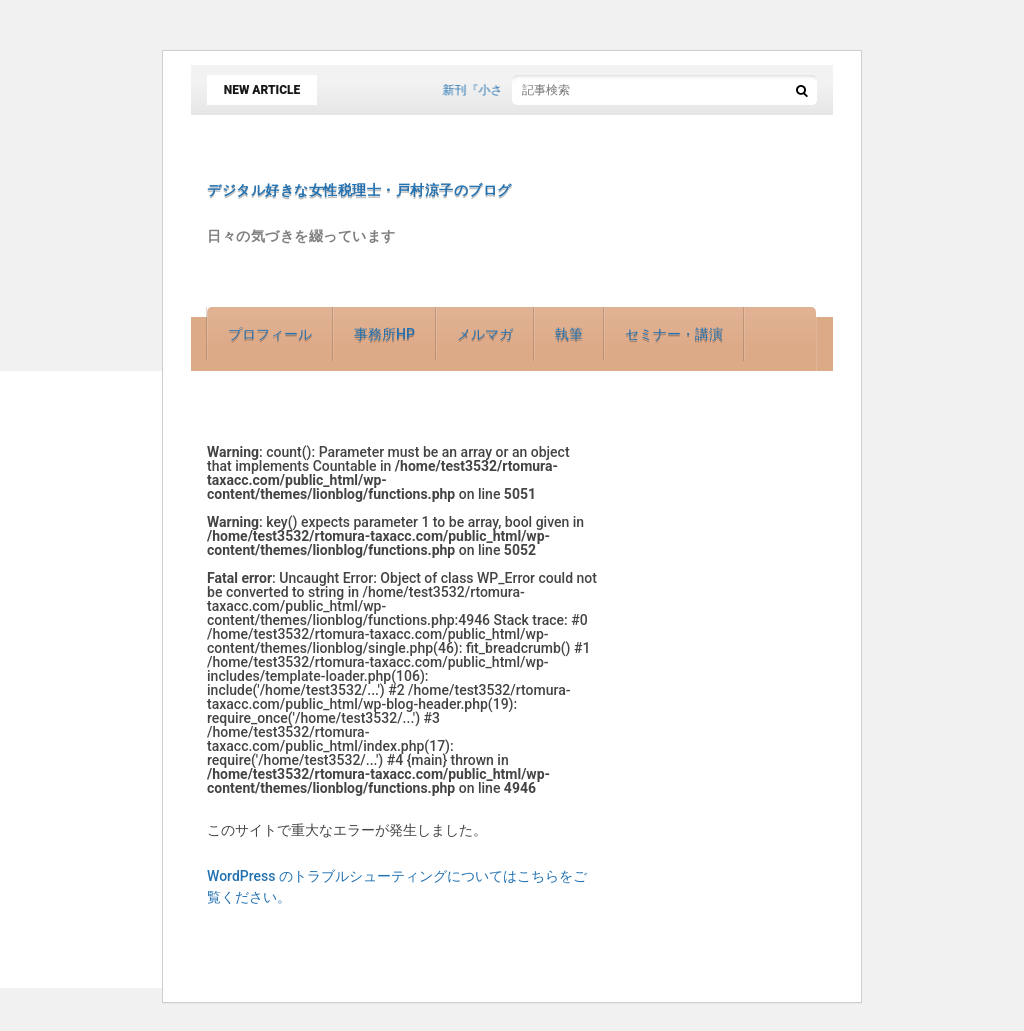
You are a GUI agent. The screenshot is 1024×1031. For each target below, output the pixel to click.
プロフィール (270, 334)
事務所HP (384, 334)
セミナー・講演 (674, 334)
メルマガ (485, 334)
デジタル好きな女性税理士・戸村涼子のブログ (359, 190)
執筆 (569, 334)
